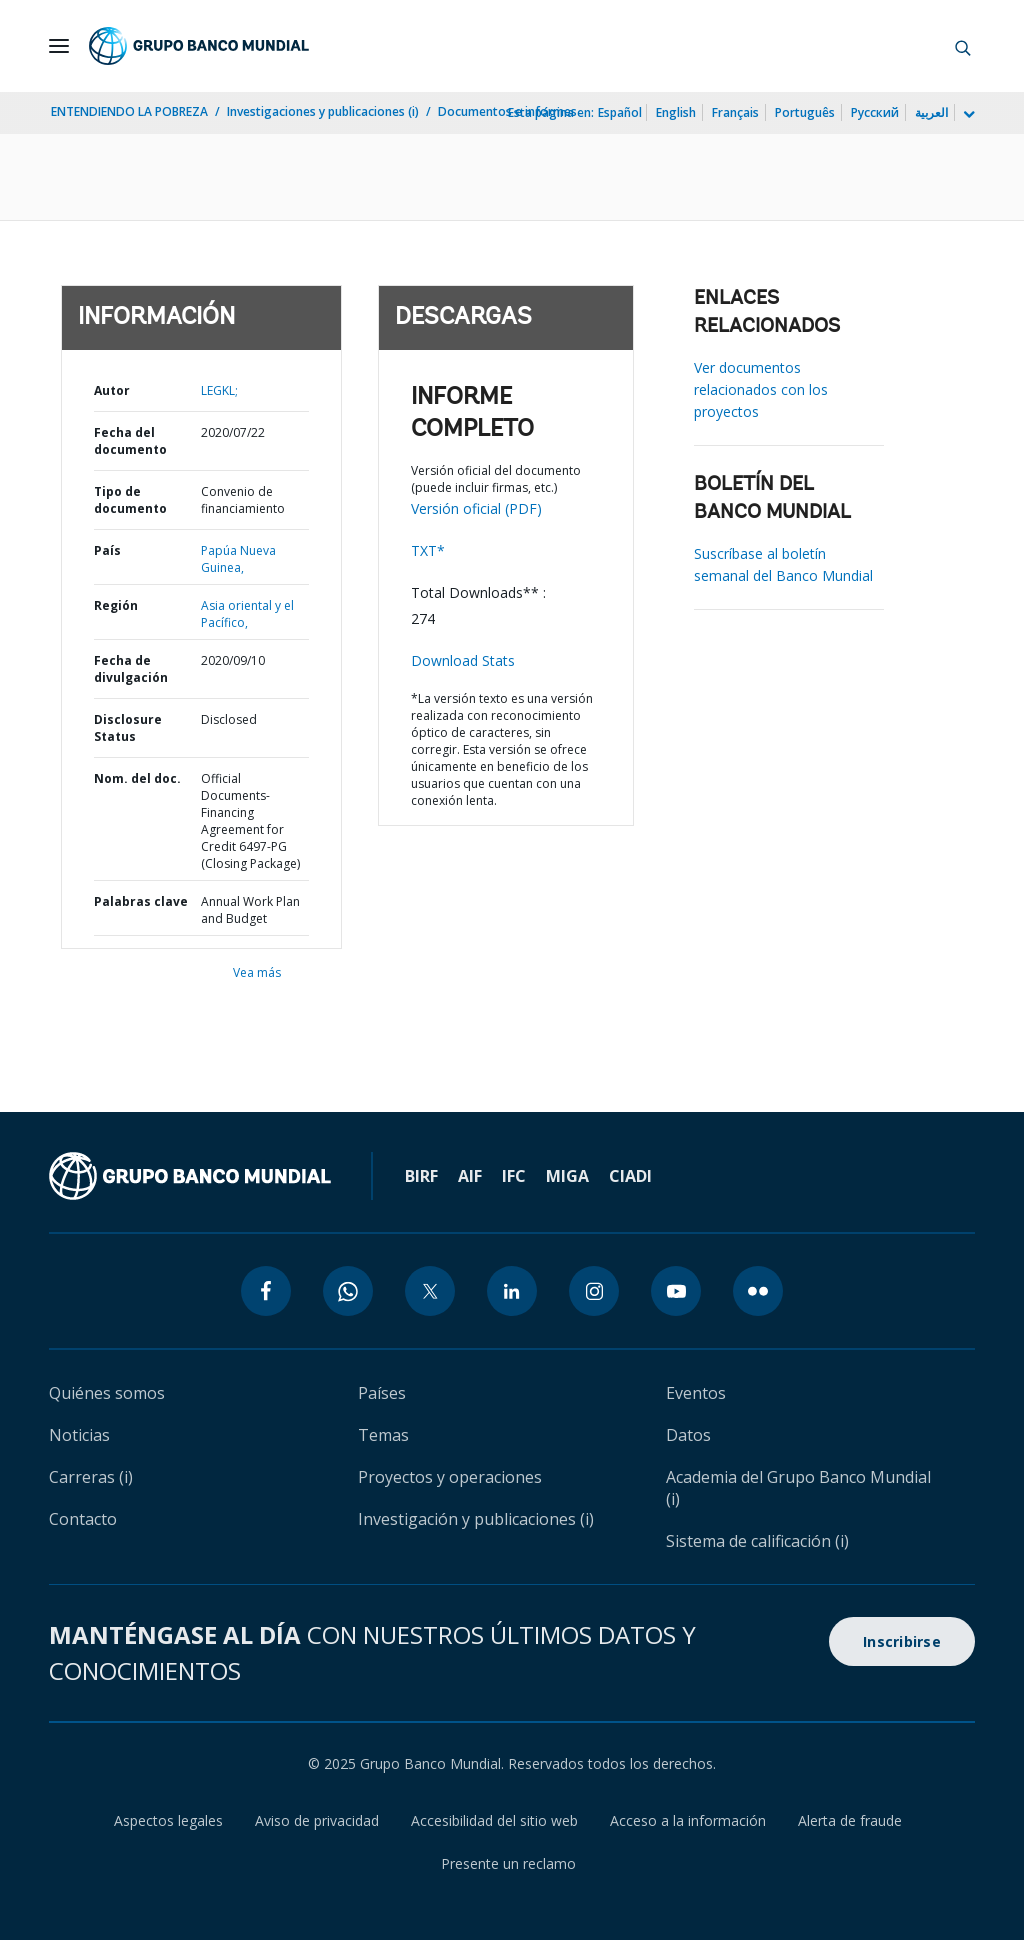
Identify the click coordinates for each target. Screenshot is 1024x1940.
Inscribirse (902, 1641)
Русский (875, 112)
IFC (514, 1176)
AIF (470, 1176)
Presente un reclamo (508, 1863)
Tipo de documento (130, 500)
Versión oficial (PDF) (476, 508)
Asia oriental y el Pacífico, (247, 614)
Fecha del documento (130, 441)
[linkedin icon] (512, 1291)
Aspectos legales (168, 1820)
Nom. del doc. (137, 778)
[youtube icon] (676, 1291)
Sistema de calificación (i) (757, 1541)
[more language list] (967, 115)
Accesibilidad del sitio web (494, 1820)
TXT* (428, 550)
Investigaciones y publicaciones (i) (323, 111)
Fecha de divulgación (131, 669)
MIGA (567, 1176)
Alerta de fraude (850, 1820)
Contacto (83, 1519)
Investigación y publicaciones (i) (476, 1519)
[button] (963, 46)
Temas (383, 1435)
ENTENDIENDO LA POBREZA (129, 111)
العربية (931, 112)
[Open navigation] (59, 46)
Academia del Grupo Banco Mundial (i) (798, 1488)
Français (735, 112)
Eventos (696, 1393)
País (107, 550)
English (676, 112)
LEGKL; (219, 390)
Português (805, 112)
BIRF (421, 1176)
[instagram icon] (594, 1291)
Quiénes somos (107, 1393)
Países (382, 1393)
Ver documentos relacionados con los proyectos (761, 389)
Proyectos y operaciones (450, 1477)
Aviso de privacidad (317, 1820)
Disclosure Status (128, 728)
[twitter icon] (430, 1291)
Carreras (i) (91, 1477)
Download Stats (463, 660)
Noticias (79, 1435)
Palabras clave (141, 901)
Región (116, 605)
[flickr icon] (758, 1291)
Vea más (257, 972)
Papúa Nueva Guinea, (238, 559)
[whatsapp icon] (348, 1291)
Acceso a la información (688, 1820)
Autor (112, 390)
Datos (688, 1435)
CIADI (630, 1176)
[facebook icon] (266, 1291)
